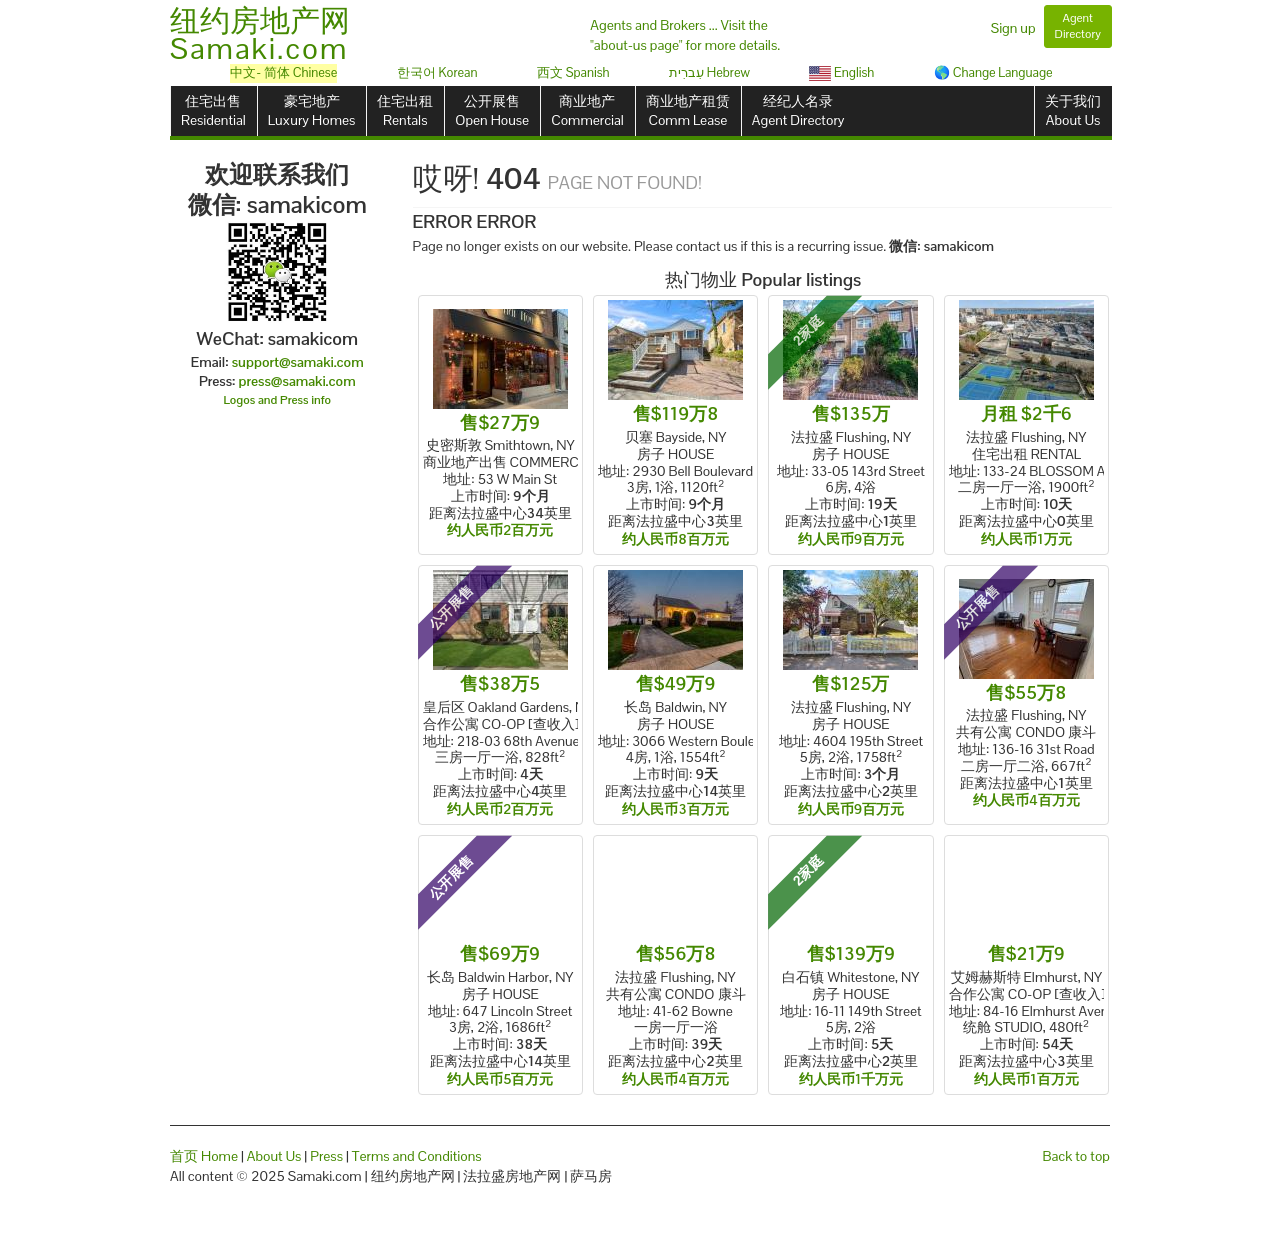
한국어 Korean (437, 72)
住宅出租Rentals (405, 110)
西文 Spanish (573, 72)
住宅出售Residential (213, 110)
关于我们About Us (1073, 110)
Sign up (1013, 28)
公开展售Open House (492, 110)
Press (326, 1156)
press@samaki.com (297, 381)
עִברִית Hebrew (709, 72)
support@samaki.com (298, 362)
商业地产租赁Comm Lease (688, 110)
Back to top (1076, 1156)
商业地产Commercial (587, 110)
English (841, 72)
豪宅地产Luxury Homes (311, 110)
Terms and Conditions (417, 1156)
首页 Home (204, 1156)
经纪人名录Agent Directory (798, 110)
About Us (274, 1156)
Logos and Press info (278, 400)
